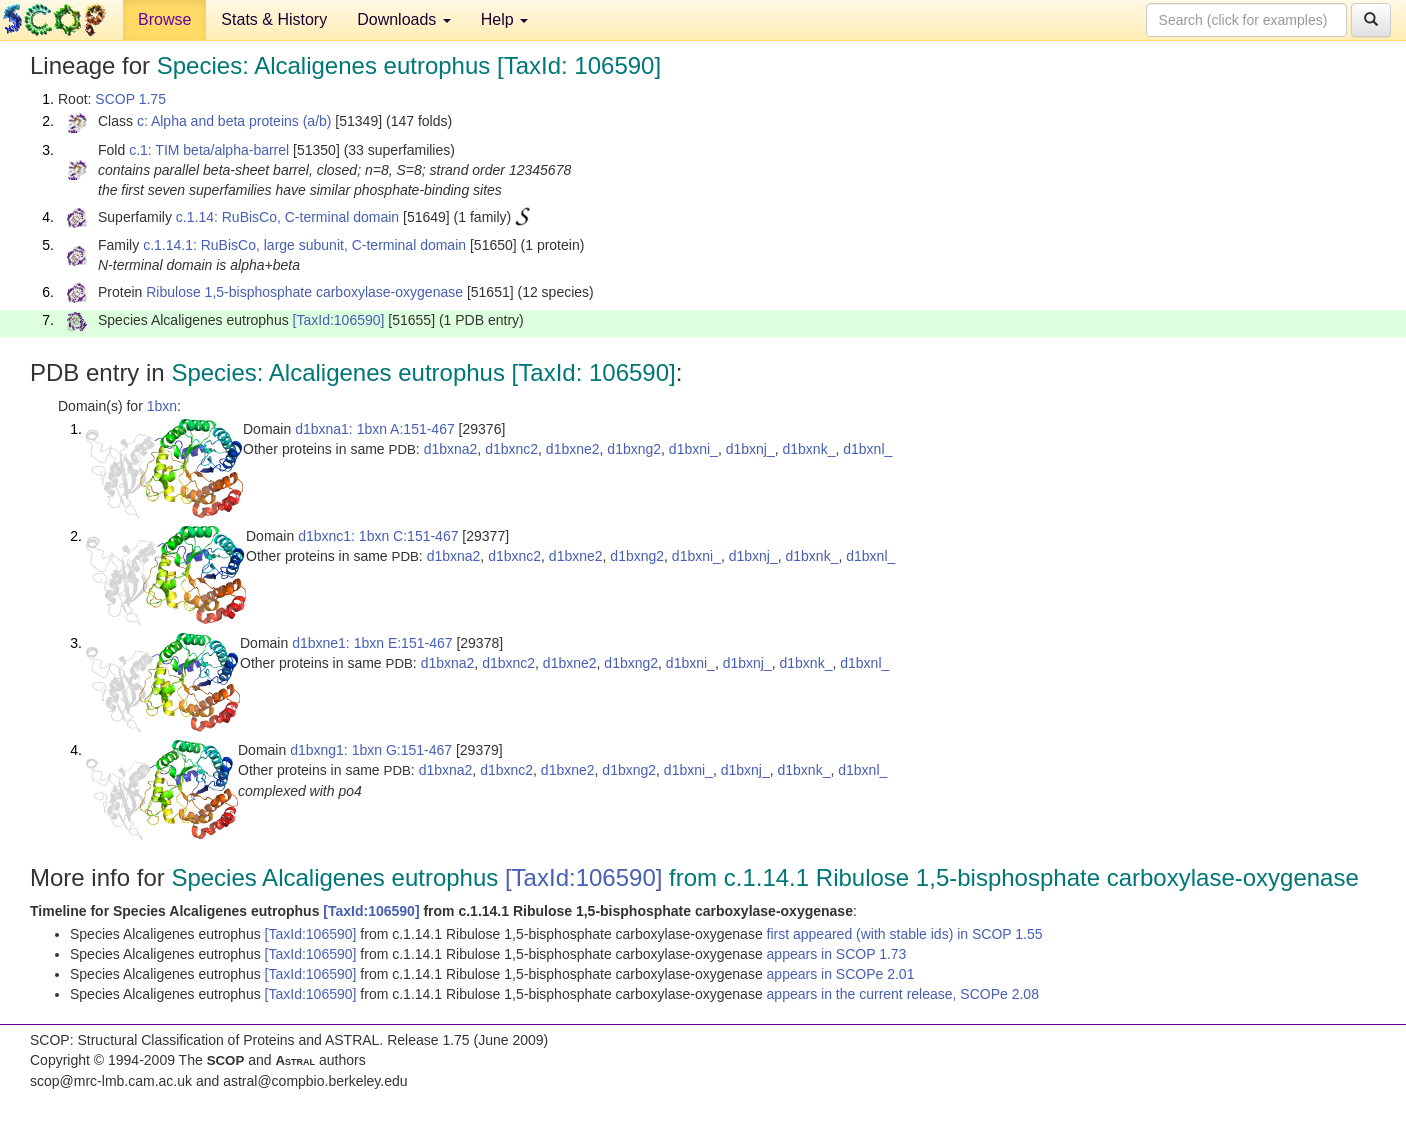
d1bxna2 (451, 449)
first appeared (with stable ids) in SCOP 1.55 (905, 934)
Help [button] (504, 19)
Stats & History (274, 19)
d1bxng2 (634, 449)
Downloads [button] (404, 19)
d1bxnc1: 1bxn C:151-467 (378, 536)
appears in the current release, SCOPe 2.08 (903, 994)
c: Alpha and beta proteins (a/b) (234, 121)
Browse (164, 19)
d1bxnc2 (511, 449)
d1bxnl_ (867, 449)
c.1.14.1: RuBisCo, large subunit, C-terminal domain (304, 245)
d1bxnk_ (809, 449)
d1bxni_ (693, 449)
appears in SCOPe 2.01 (841, 974)
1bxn (162, 406)
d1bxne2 (573, 449)
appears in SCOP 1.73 (837, 954)
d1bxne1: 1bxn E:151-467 (372, 643)
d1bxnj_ (750, 449)
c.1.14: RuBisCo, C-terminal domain (287, 217)
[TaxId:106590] (339, 320)
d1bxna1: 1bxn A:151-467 (375, 429)
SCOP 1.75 (130, 99)
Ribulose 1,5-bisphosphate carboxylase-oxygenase (304, 292)
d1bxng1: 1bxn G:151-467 (371, 750)
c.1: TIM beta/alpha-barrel (209, 150)
